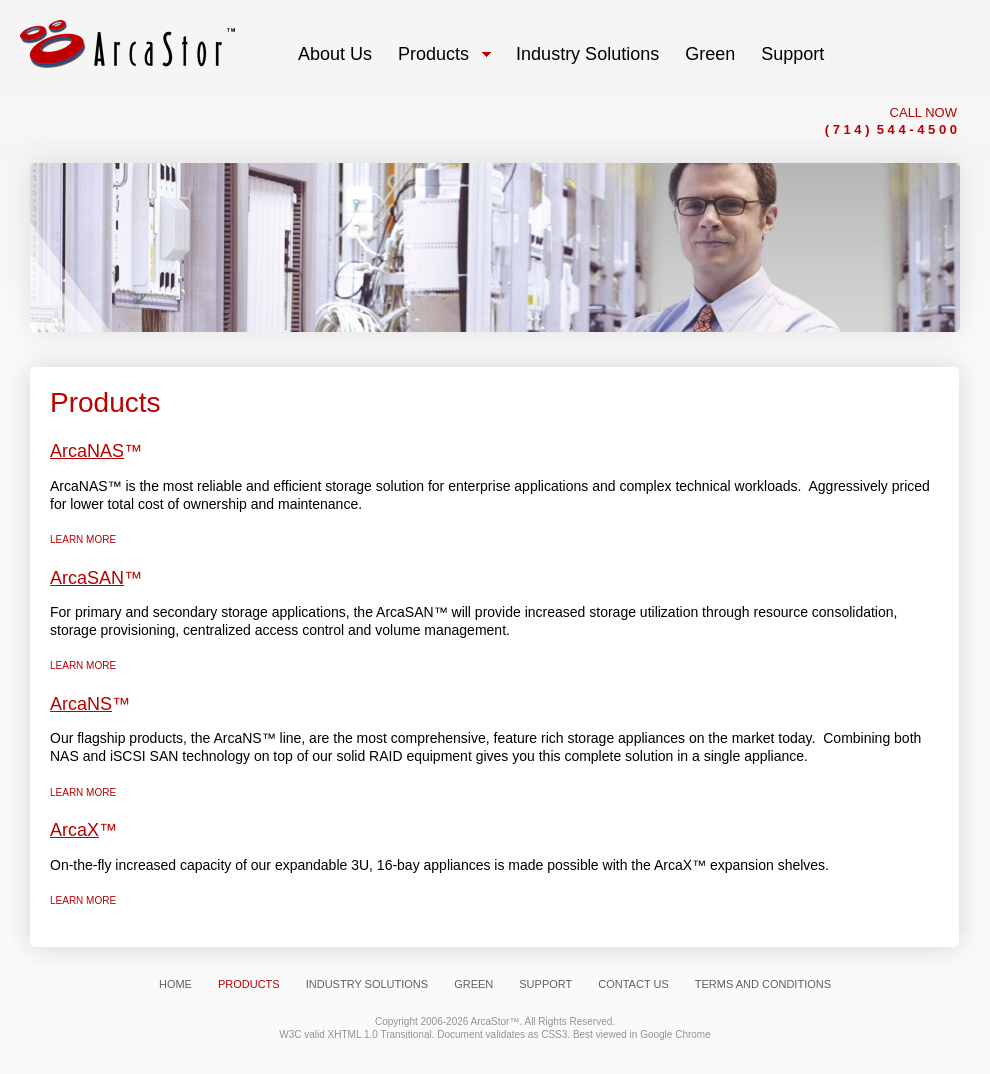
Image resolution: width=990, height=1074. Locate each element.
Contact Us (633, 984)
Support (545, 984)
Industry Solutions (367, 984)
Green (473, 984)
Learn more (83, 539)
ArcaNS (81, 704)
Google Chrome (675, 1034)
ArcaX (74, 830)
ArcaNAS (87, 451)
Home (175, 984)
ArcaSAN (87, 578)
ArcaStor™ (495, 1021)
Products (249, 984)
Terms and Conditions (763, 984)
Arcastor (127, 44)
